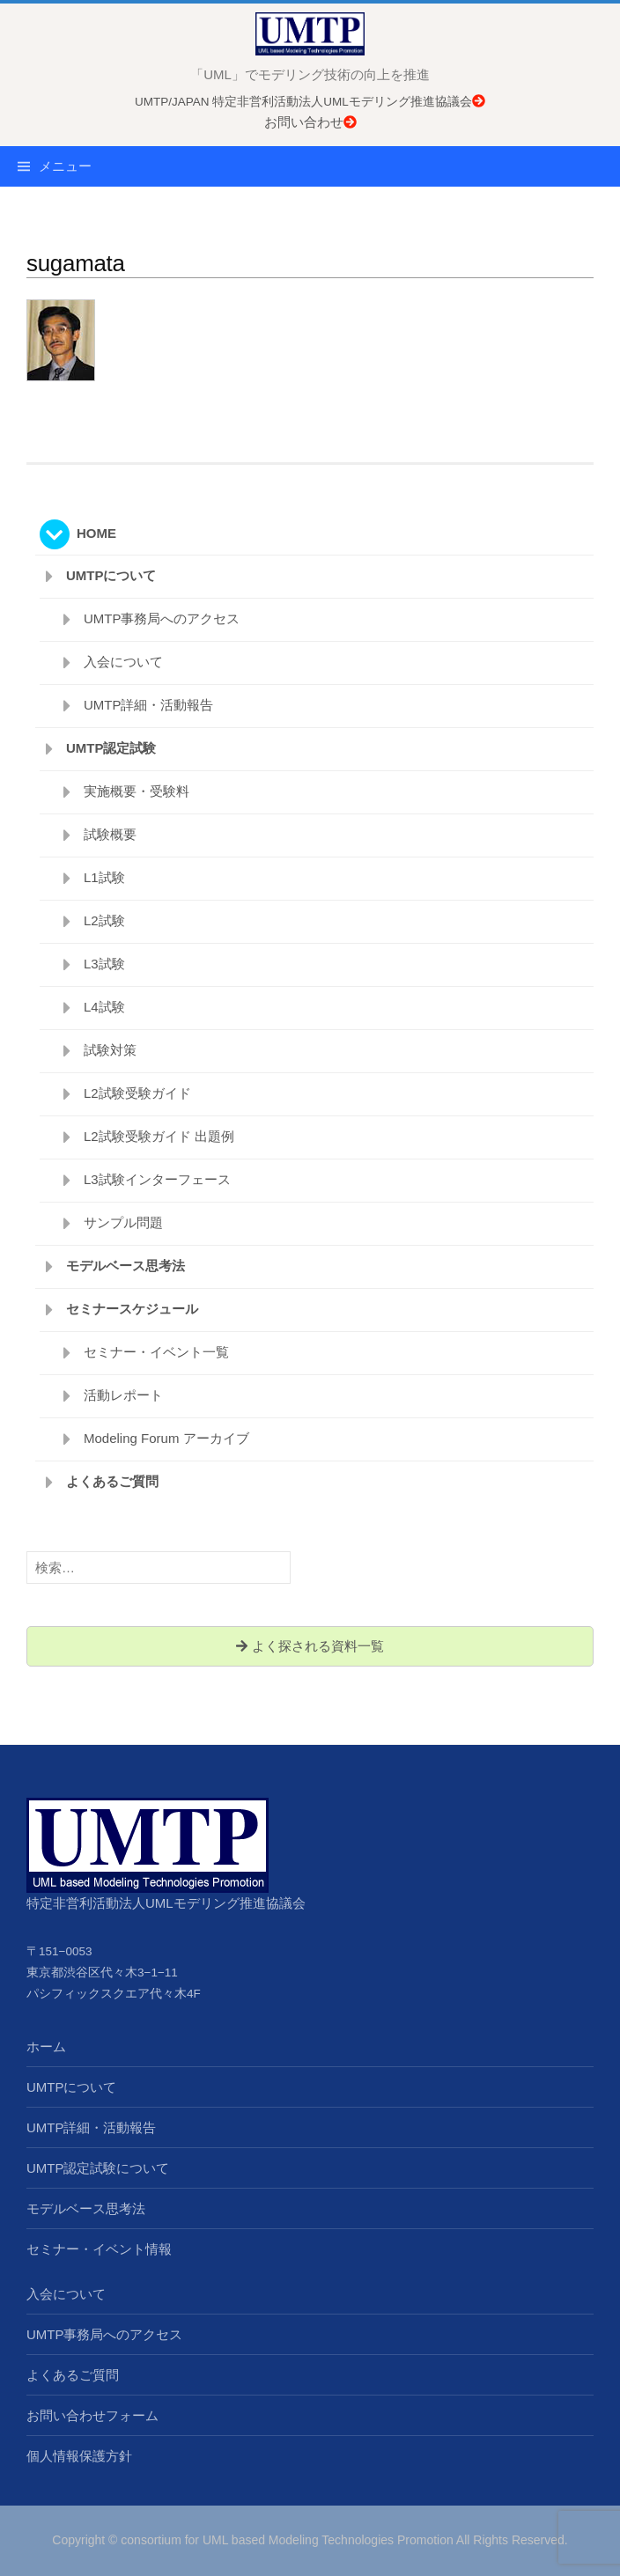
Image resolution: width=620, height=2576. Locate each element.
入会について (123, 661)
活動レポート (123, 1394)
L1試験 (104, 877)
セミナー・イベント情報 (99, 2248)
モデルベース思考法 (125, 1265)
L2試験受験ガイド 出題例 (159, 1136)
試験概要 (110, 834)
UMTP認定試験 (111, 747)
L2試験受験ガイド (137, 1093)
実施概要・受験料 (136, 791)
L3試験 (104, 963)
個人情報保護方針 (79, 2455)
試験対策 (110, 1049)
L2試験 (104, 920)
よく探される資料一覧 (309, 1645)
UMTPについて (111, 575)
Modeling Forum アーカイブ (166, 1438)
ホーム (46, 2046)
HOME (96, 533)
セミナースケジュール (132, 1308)
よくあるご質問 (112, 1481)
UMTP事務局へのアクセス (162, 618)
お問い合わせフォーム (92, 2415)
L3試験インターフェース (157, 1179)
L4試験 (104, 1006)
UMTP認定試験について (98, 2167)
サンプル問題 (123, 1222)
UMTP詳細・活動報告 (149, 704)
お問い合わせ (310, 121)
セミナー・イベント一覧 (156, 1351)
